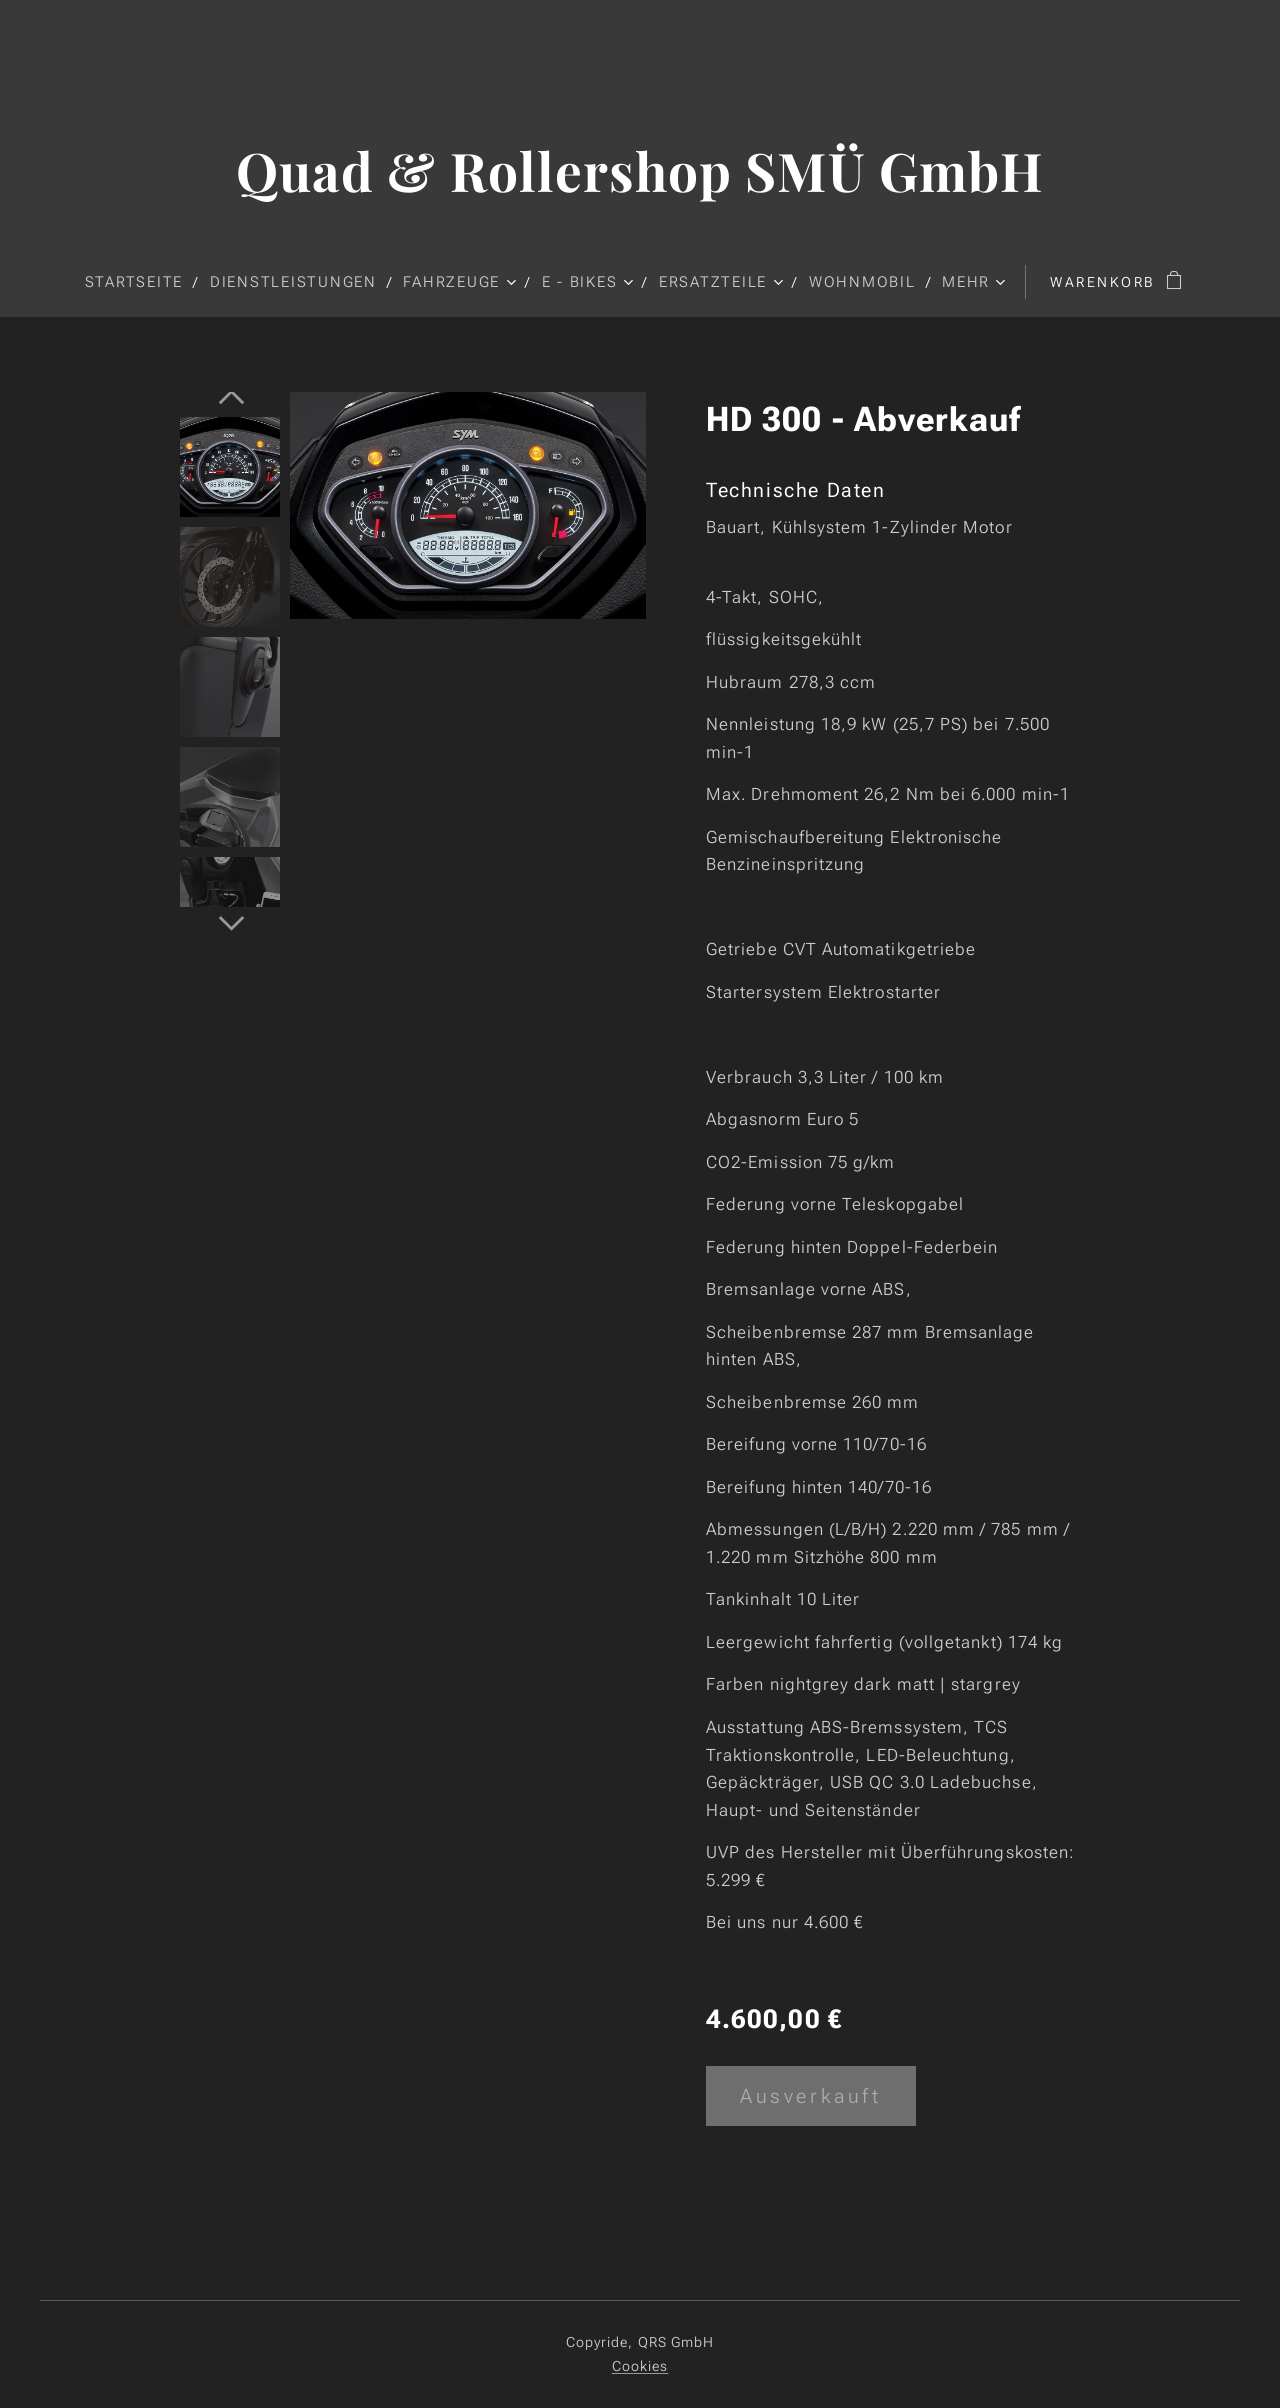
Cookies (640, 2366)
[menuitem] (141, 282)
